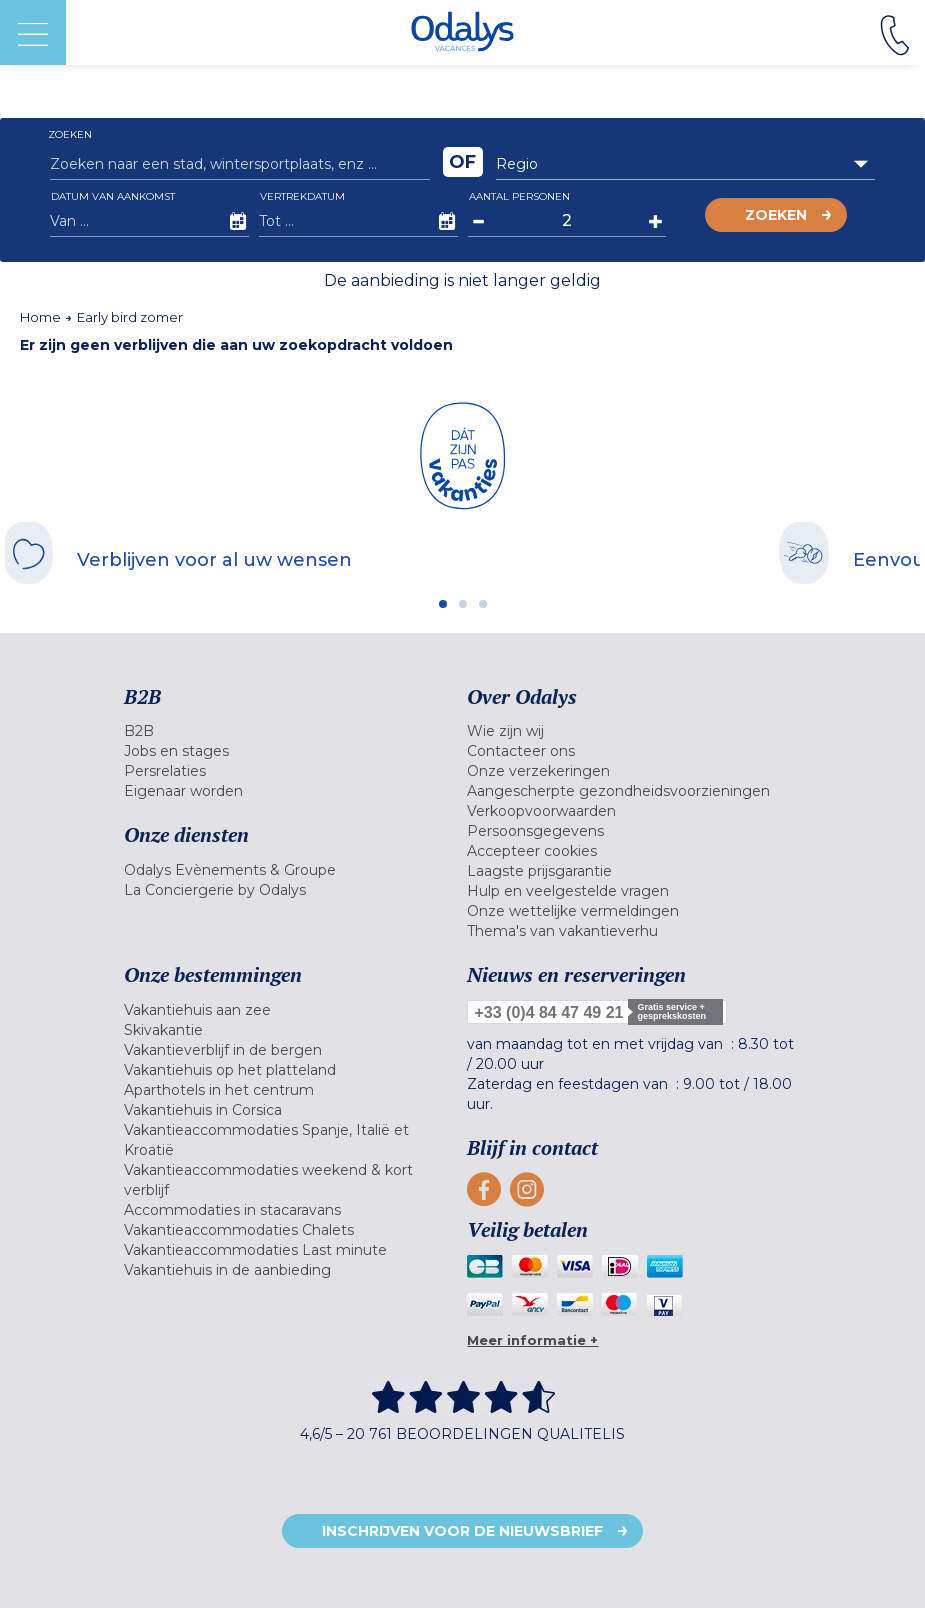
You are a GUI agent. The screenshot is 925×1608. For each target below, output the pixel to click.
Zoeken (776, 215)
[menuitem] (291, 731)
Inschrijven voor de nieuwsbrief (462, 1531)
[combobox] (686, 164)
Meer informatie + (532, 1340)
